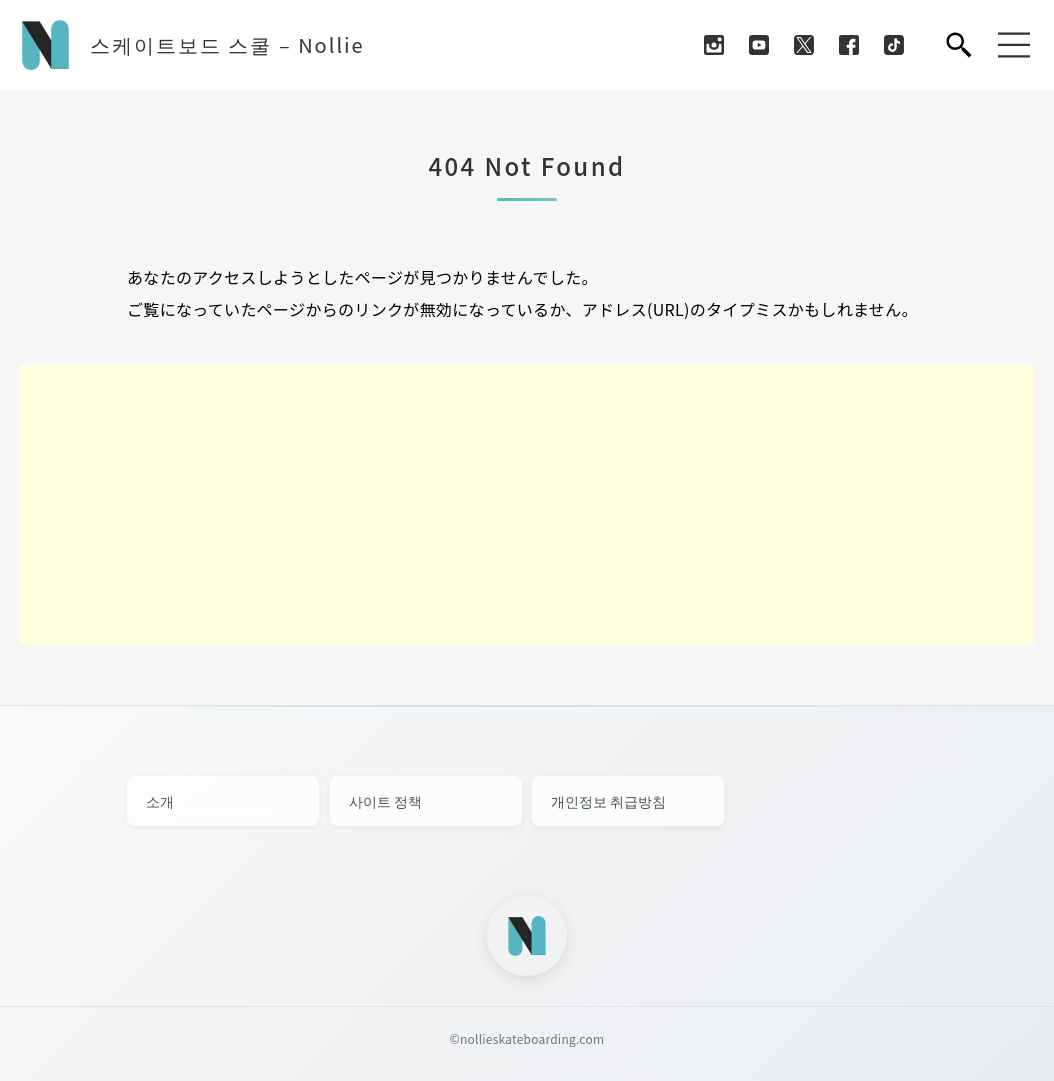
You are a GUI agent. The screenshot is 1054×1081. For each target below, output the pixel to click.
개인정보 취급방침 (608, 801)
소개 (160, 801)
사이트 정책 (385, 801)
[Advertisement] (527, 505)
